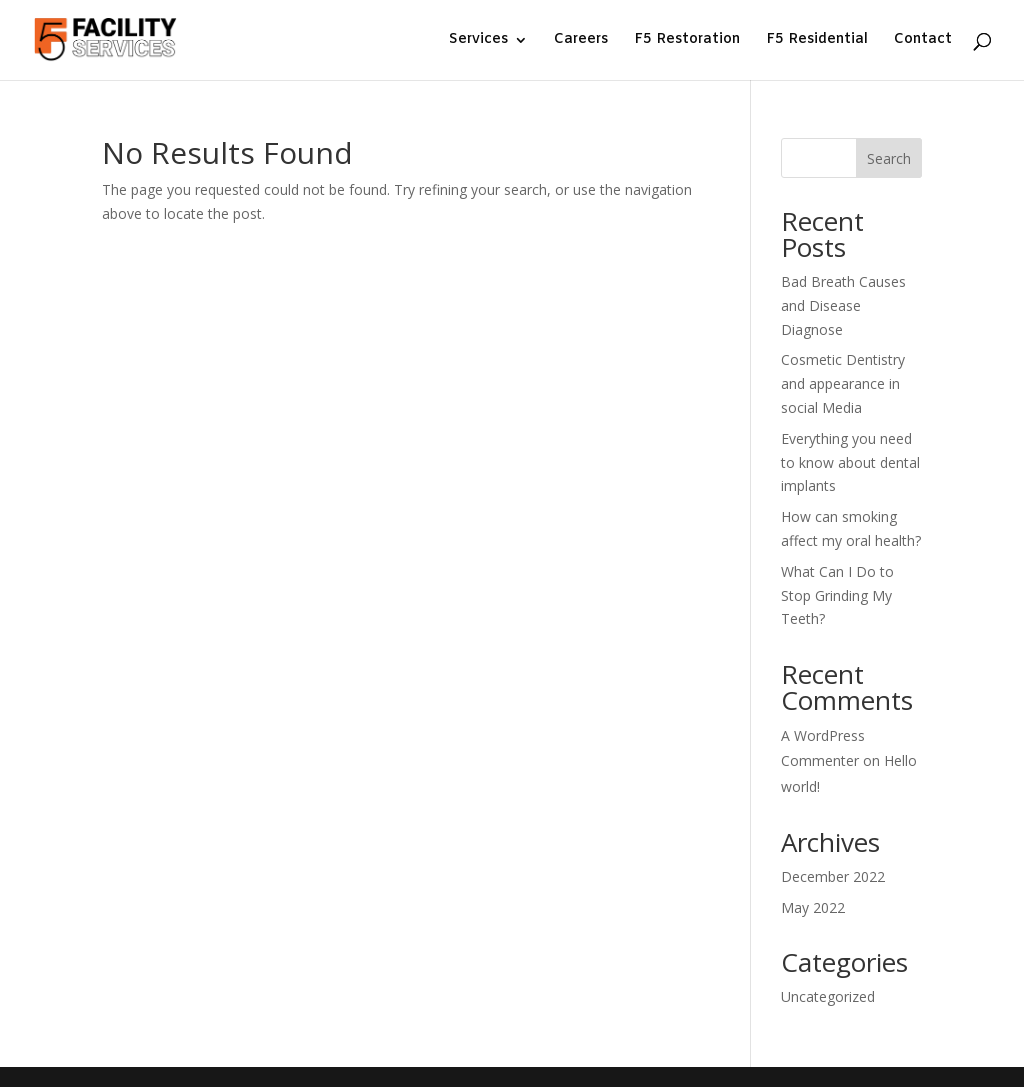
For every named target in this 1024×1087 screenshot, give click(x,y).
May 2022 (813, 907)
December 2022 (833, 876)
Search (889, 158)
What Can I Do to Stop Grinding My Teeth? (837, 595)
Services (478, 41)
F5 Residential (817, 41)
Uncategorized (828, 996)
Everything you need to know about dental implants (850, 462)
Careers (581, 41)
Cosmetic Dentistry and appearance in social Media (843, 383)
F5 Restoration (687, 41)
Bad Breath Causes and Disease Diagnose (843, 305)
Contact (923, 41)
